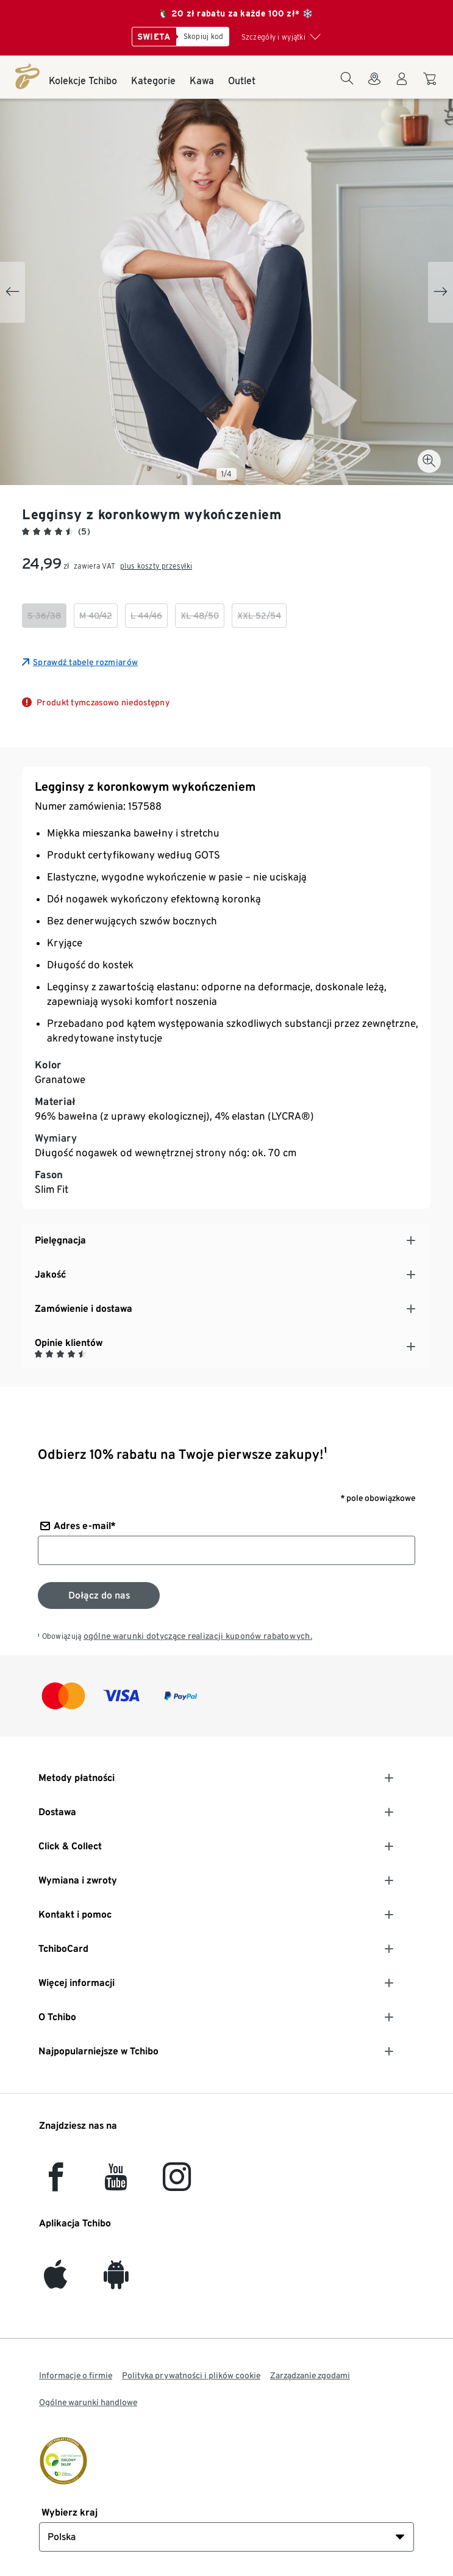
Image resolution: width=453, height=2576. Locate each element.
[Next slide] (440, 292)
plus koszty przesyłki (156, 565)
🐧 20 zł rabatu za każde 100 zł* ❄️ (235, 13)
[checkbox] (44, 615)
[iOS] (55, 2281)
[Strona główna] (27, 76)
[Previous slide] (12, 292)
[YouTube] (116, 2184)
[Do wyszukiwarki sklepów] (374, 86)
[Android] (116, 2281)
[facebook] (56, 2184)
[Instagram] (176, 2184)
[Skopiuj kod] (202, 36)
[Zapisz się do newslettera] (99, 1595)
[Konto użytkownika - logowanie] (401, 86)
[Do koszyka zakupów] (431, 84)
